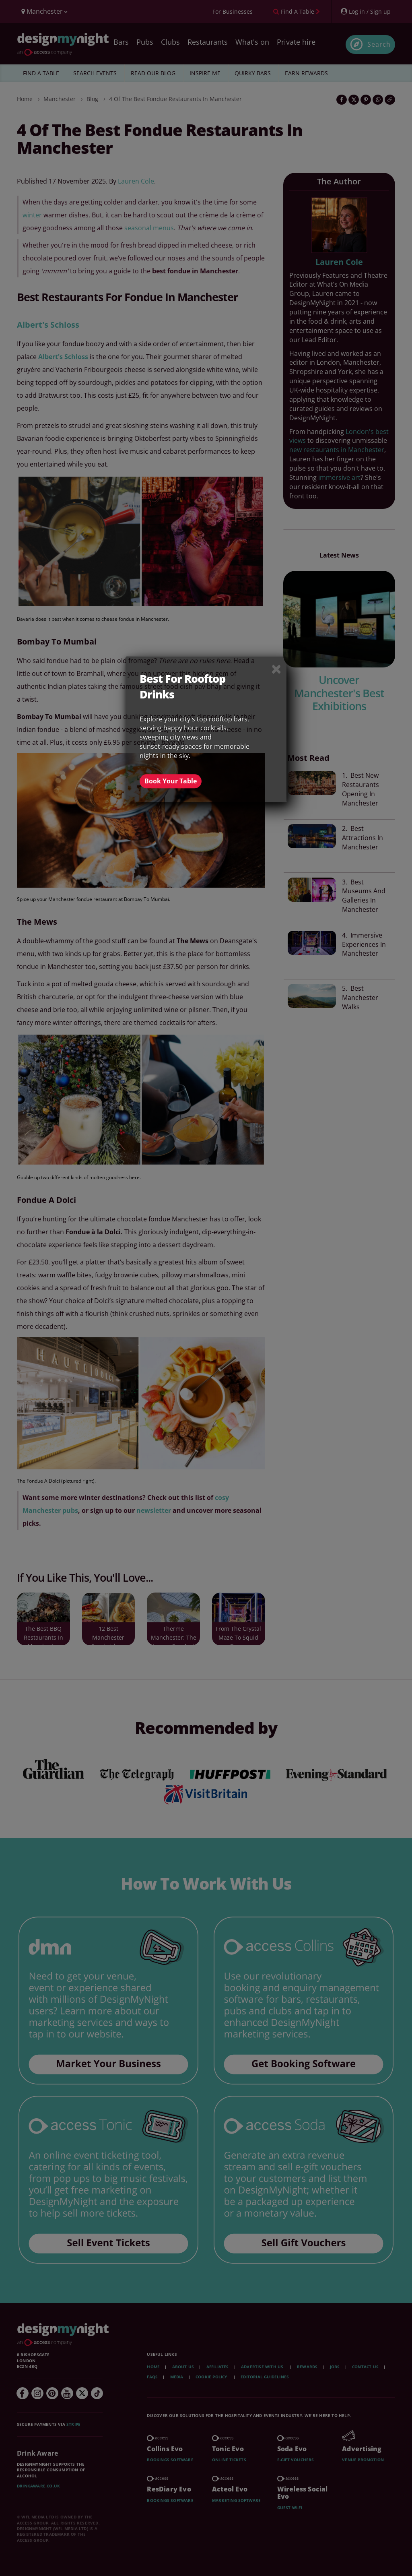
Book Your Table (170, 781)
